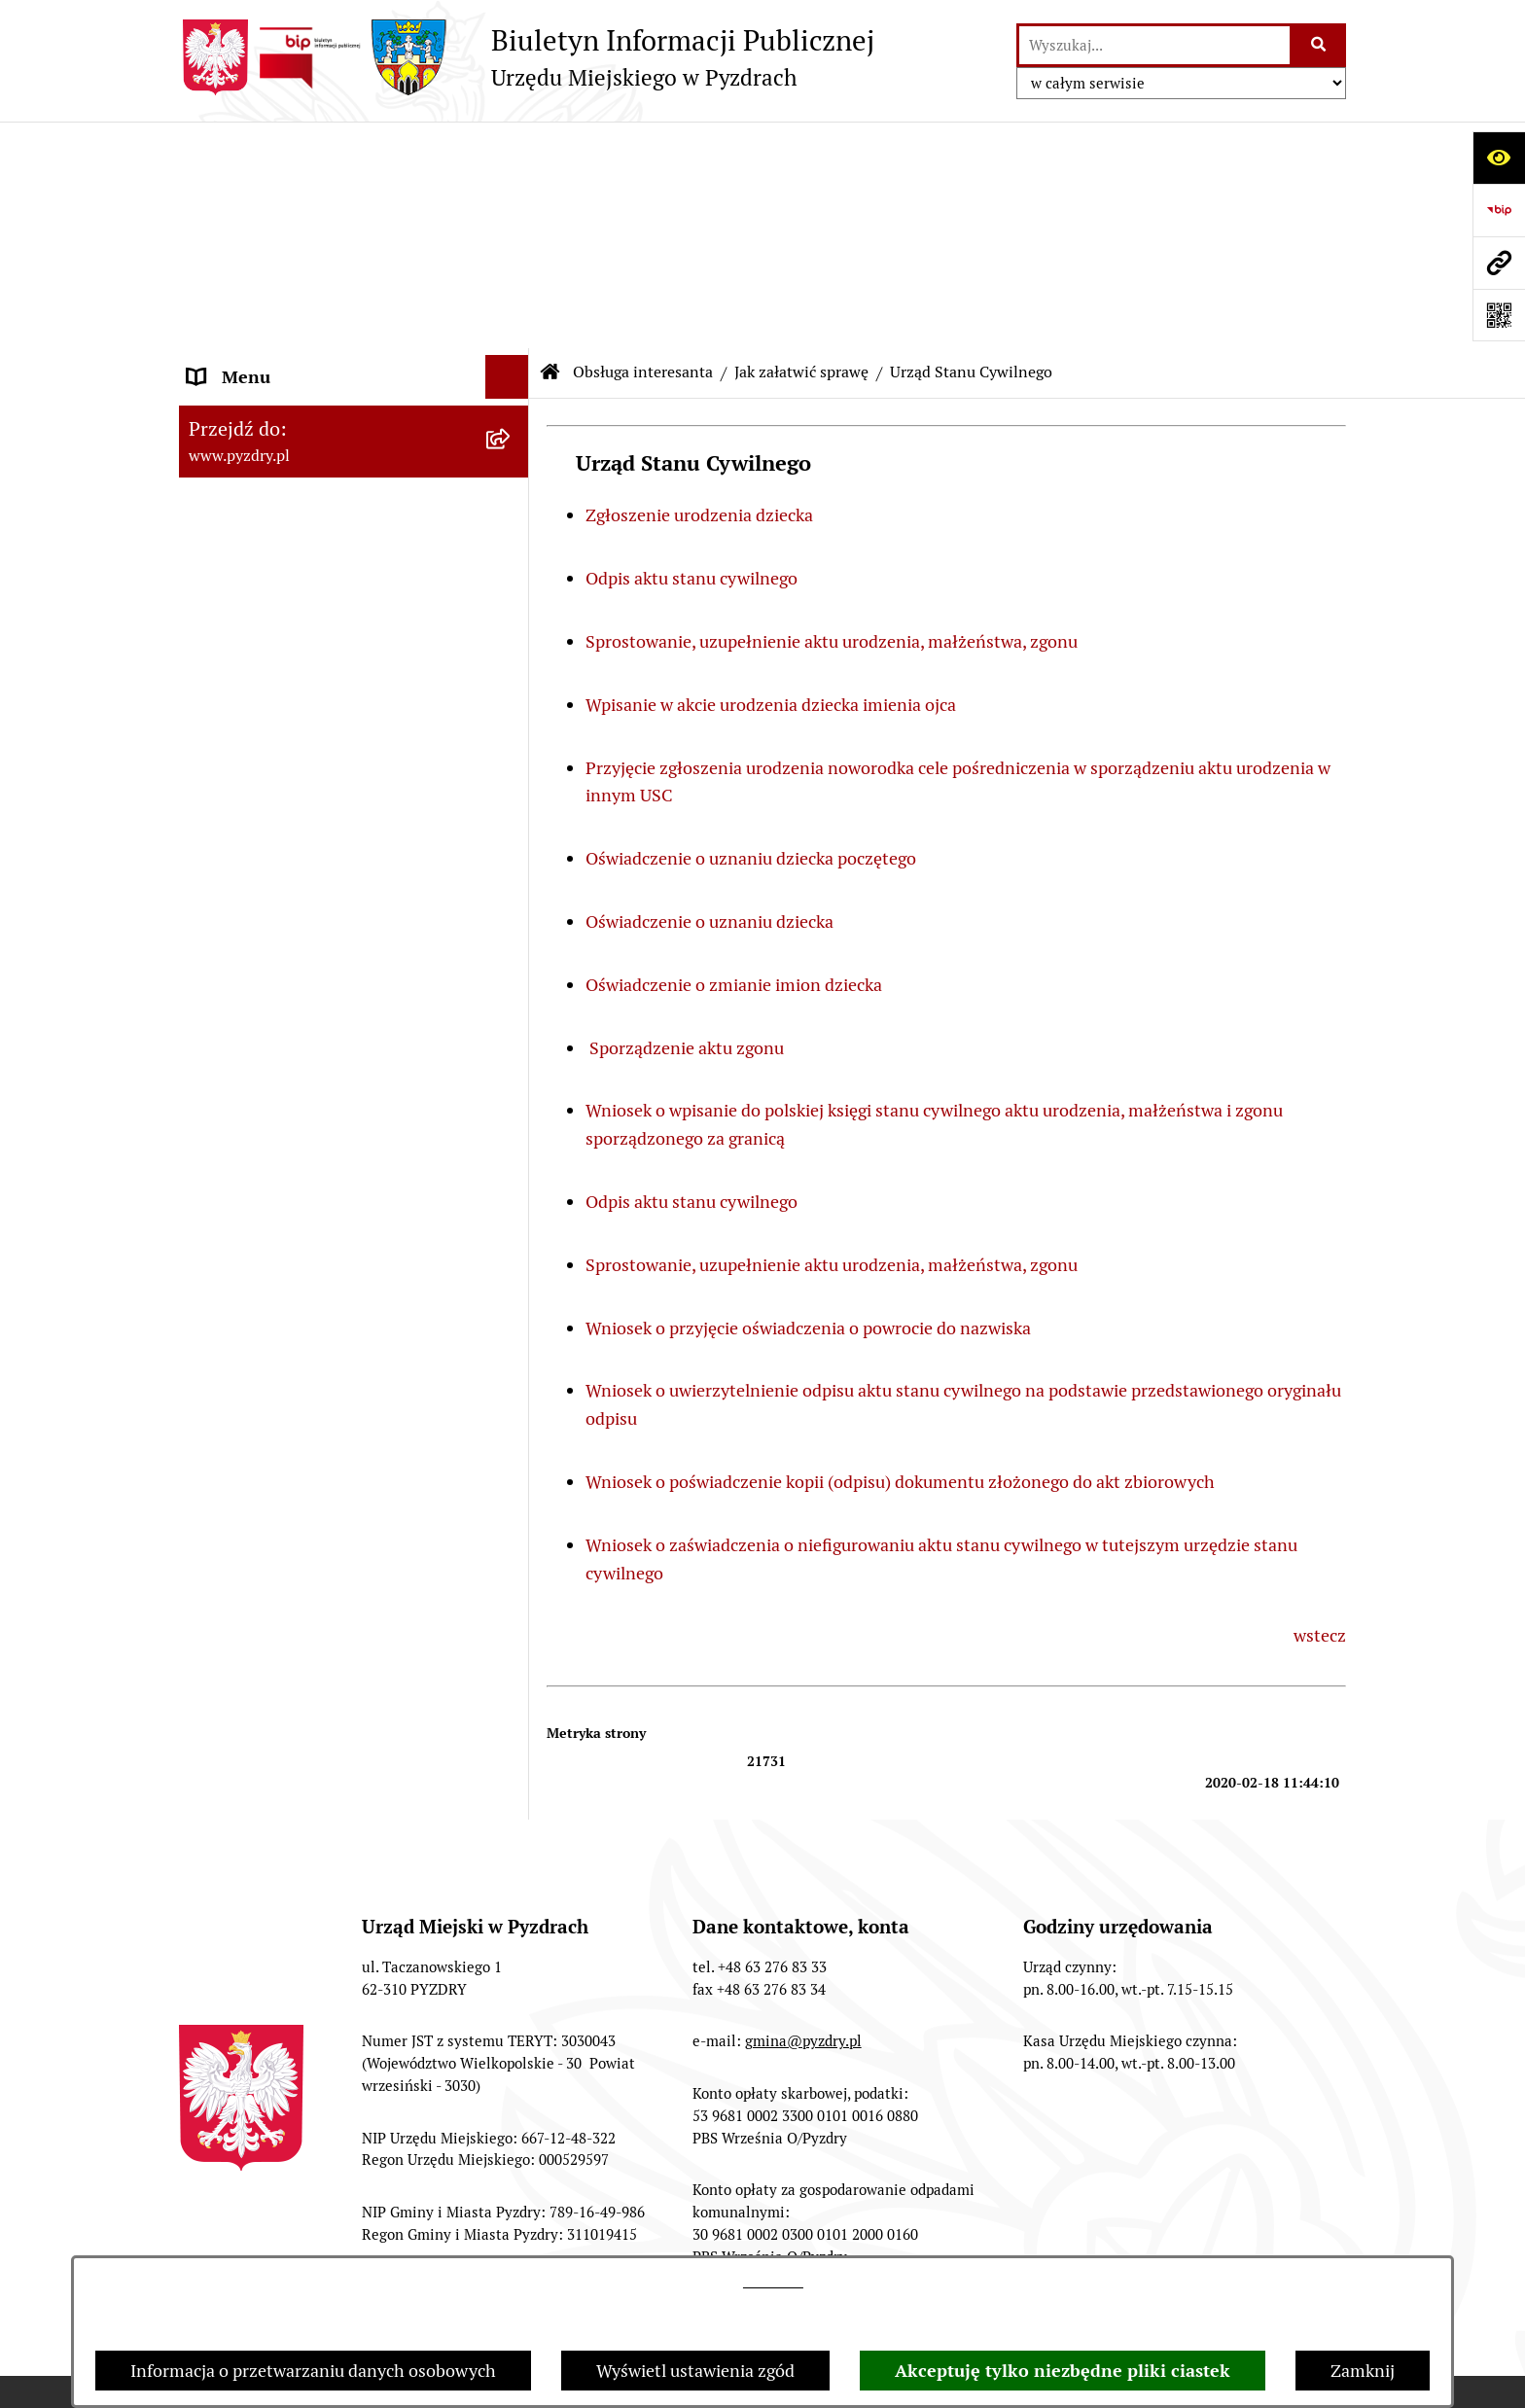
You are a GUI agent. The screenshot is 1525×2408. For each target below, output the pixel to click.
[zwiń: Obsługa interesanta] (511, 352)
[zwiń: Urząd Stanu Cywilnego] (511, 659)
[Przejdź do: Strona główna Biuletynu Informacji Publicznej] (550, 145)
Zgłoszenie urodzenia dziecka (699, 288)
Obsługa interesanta (643, 145)
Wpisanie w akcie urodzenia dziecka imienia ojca (772, 478)
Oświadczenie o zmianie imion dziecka (733, 758)
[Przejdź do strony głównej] (526, 57)
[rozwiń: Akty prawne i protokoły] (511, 238)
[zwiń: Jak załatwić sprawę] (511, 407)
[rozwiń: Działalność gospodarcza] (511, 546)
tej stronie (773, 2281)
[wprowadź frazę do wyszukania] (1154, 45)
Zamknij (1362, 2370)
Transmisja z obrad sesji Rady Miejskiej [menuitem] (301, 294)
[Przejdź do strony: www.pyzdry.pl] (1498, 262)
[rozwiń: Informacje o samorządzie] (511, 194)
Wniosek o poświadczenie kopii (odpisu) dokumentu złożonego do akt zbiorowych (900, 1255)
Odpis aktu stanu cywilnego (691, 351)
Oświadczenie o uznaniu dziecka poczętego (752, 631)
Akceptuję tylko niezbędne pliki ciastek (1062, 2370)
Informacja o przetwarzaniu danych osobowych (313, 2370)
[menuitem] (354, 407)
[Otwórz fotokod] (1498, 315)
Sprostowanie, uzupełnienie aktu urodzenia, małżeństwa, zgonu (831, 415)
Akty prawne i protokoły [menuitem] (280, 238)
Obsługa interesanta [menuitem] (266, 351)
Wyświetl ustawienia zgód (695, 2370)
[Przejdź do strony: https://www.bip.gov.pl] (1498, 210)
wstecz (1320, 1409)
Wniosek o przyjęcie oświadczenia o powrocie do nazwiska (808, 1101)
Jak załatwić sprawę (801, 145)
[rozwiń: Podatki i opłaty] (511, 603)
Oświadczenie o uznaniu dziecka (709, 695)
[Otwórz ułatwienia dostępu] (1498, 157)
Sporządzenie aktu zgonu (686, 821)
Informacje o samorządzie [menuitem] (288, 194)
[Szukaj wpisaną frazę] (1319, 45)
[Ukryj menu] (507, 150)
